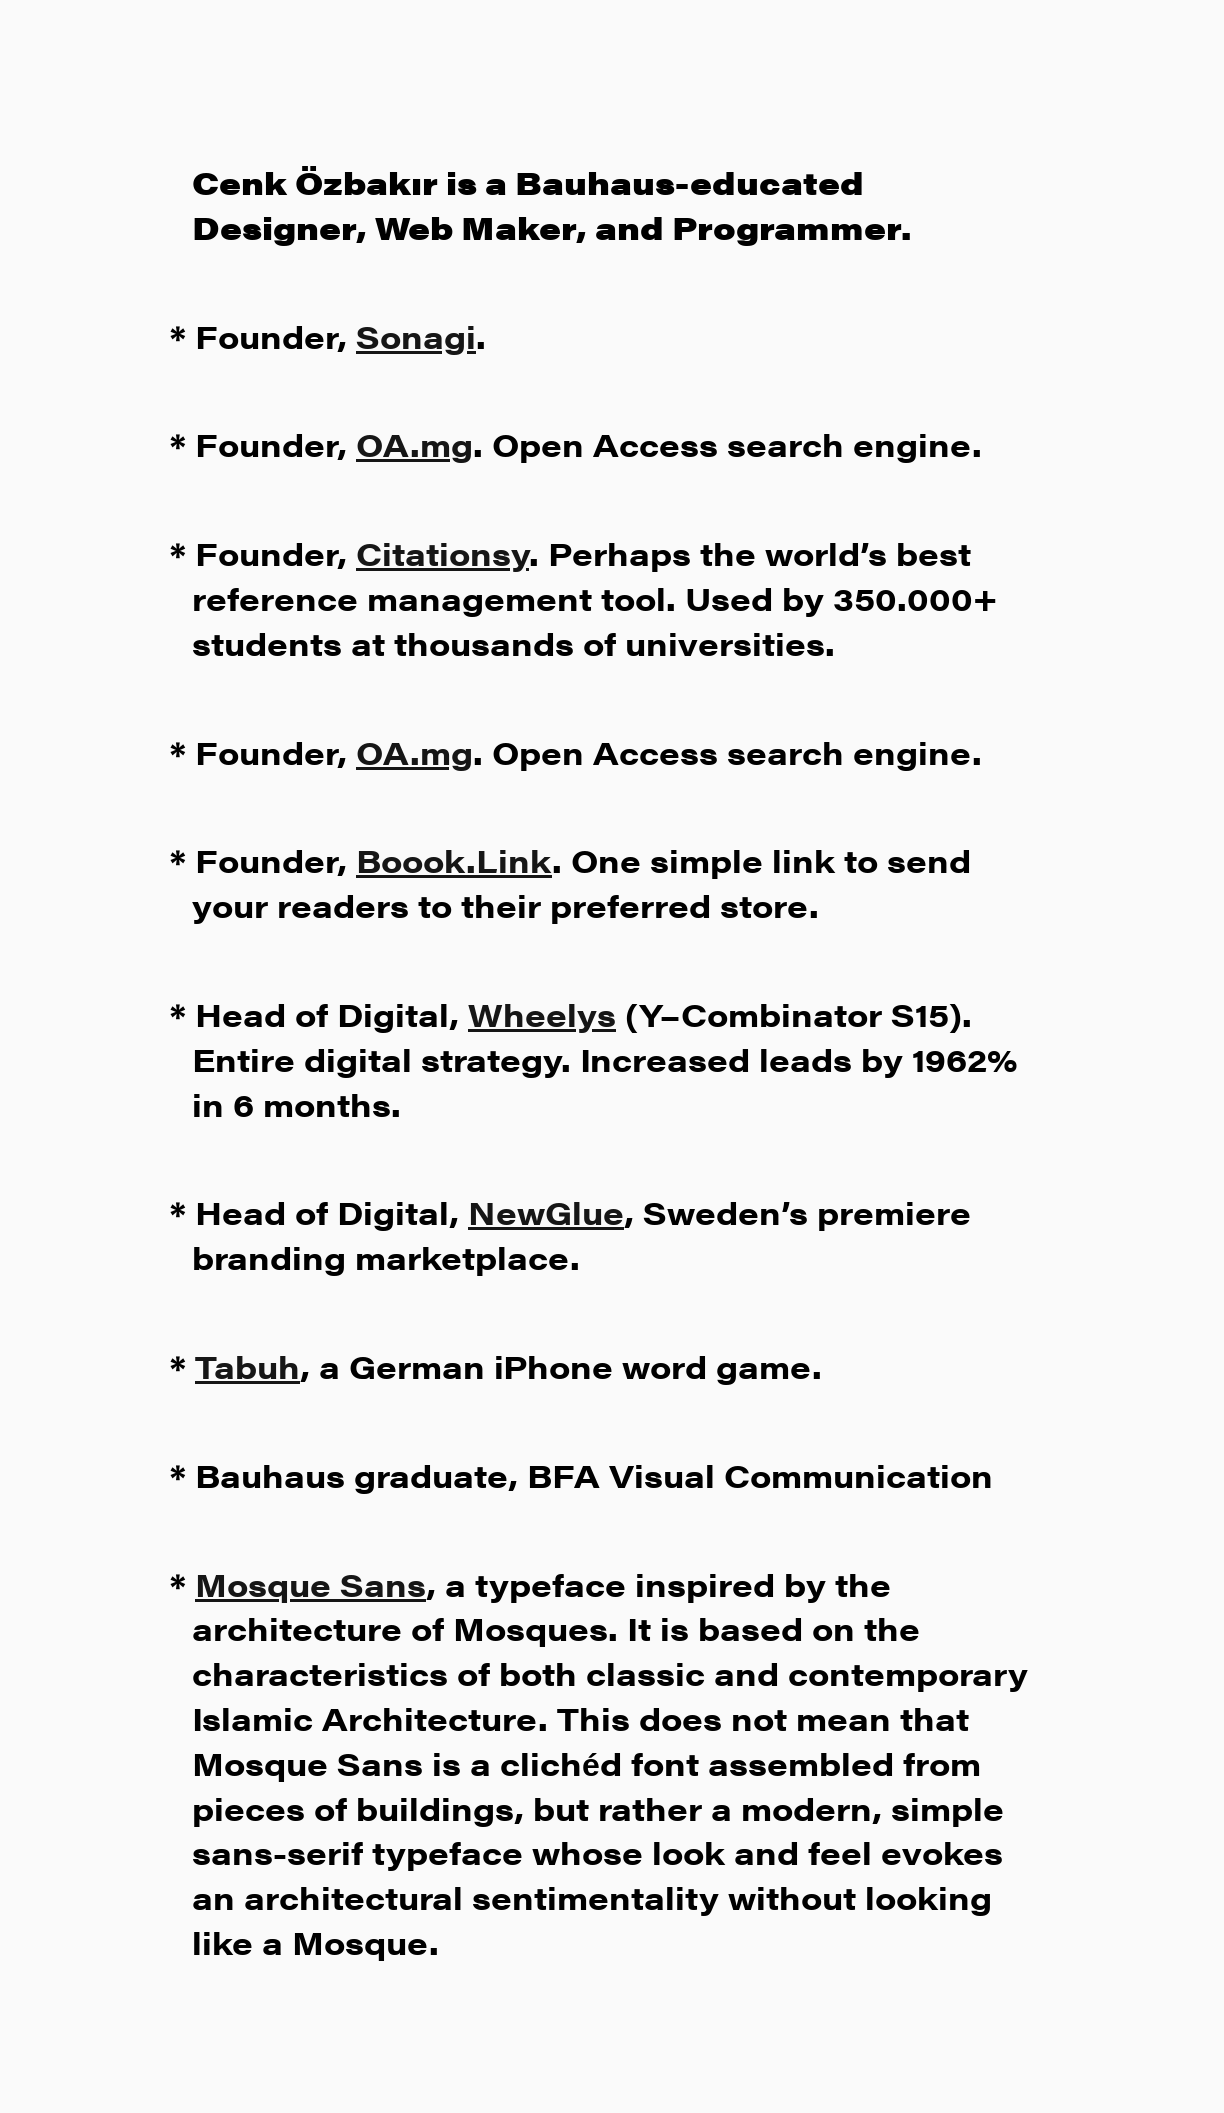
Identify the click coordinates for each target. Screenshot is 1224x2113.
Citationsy (442, 552)
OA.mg (414, 443)
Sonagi (416, 335)
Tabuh (247, 1365)
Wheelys (542, 1013)
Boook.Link (454, 859)
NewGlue (546, 1211)
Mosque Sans (310, 1583)
